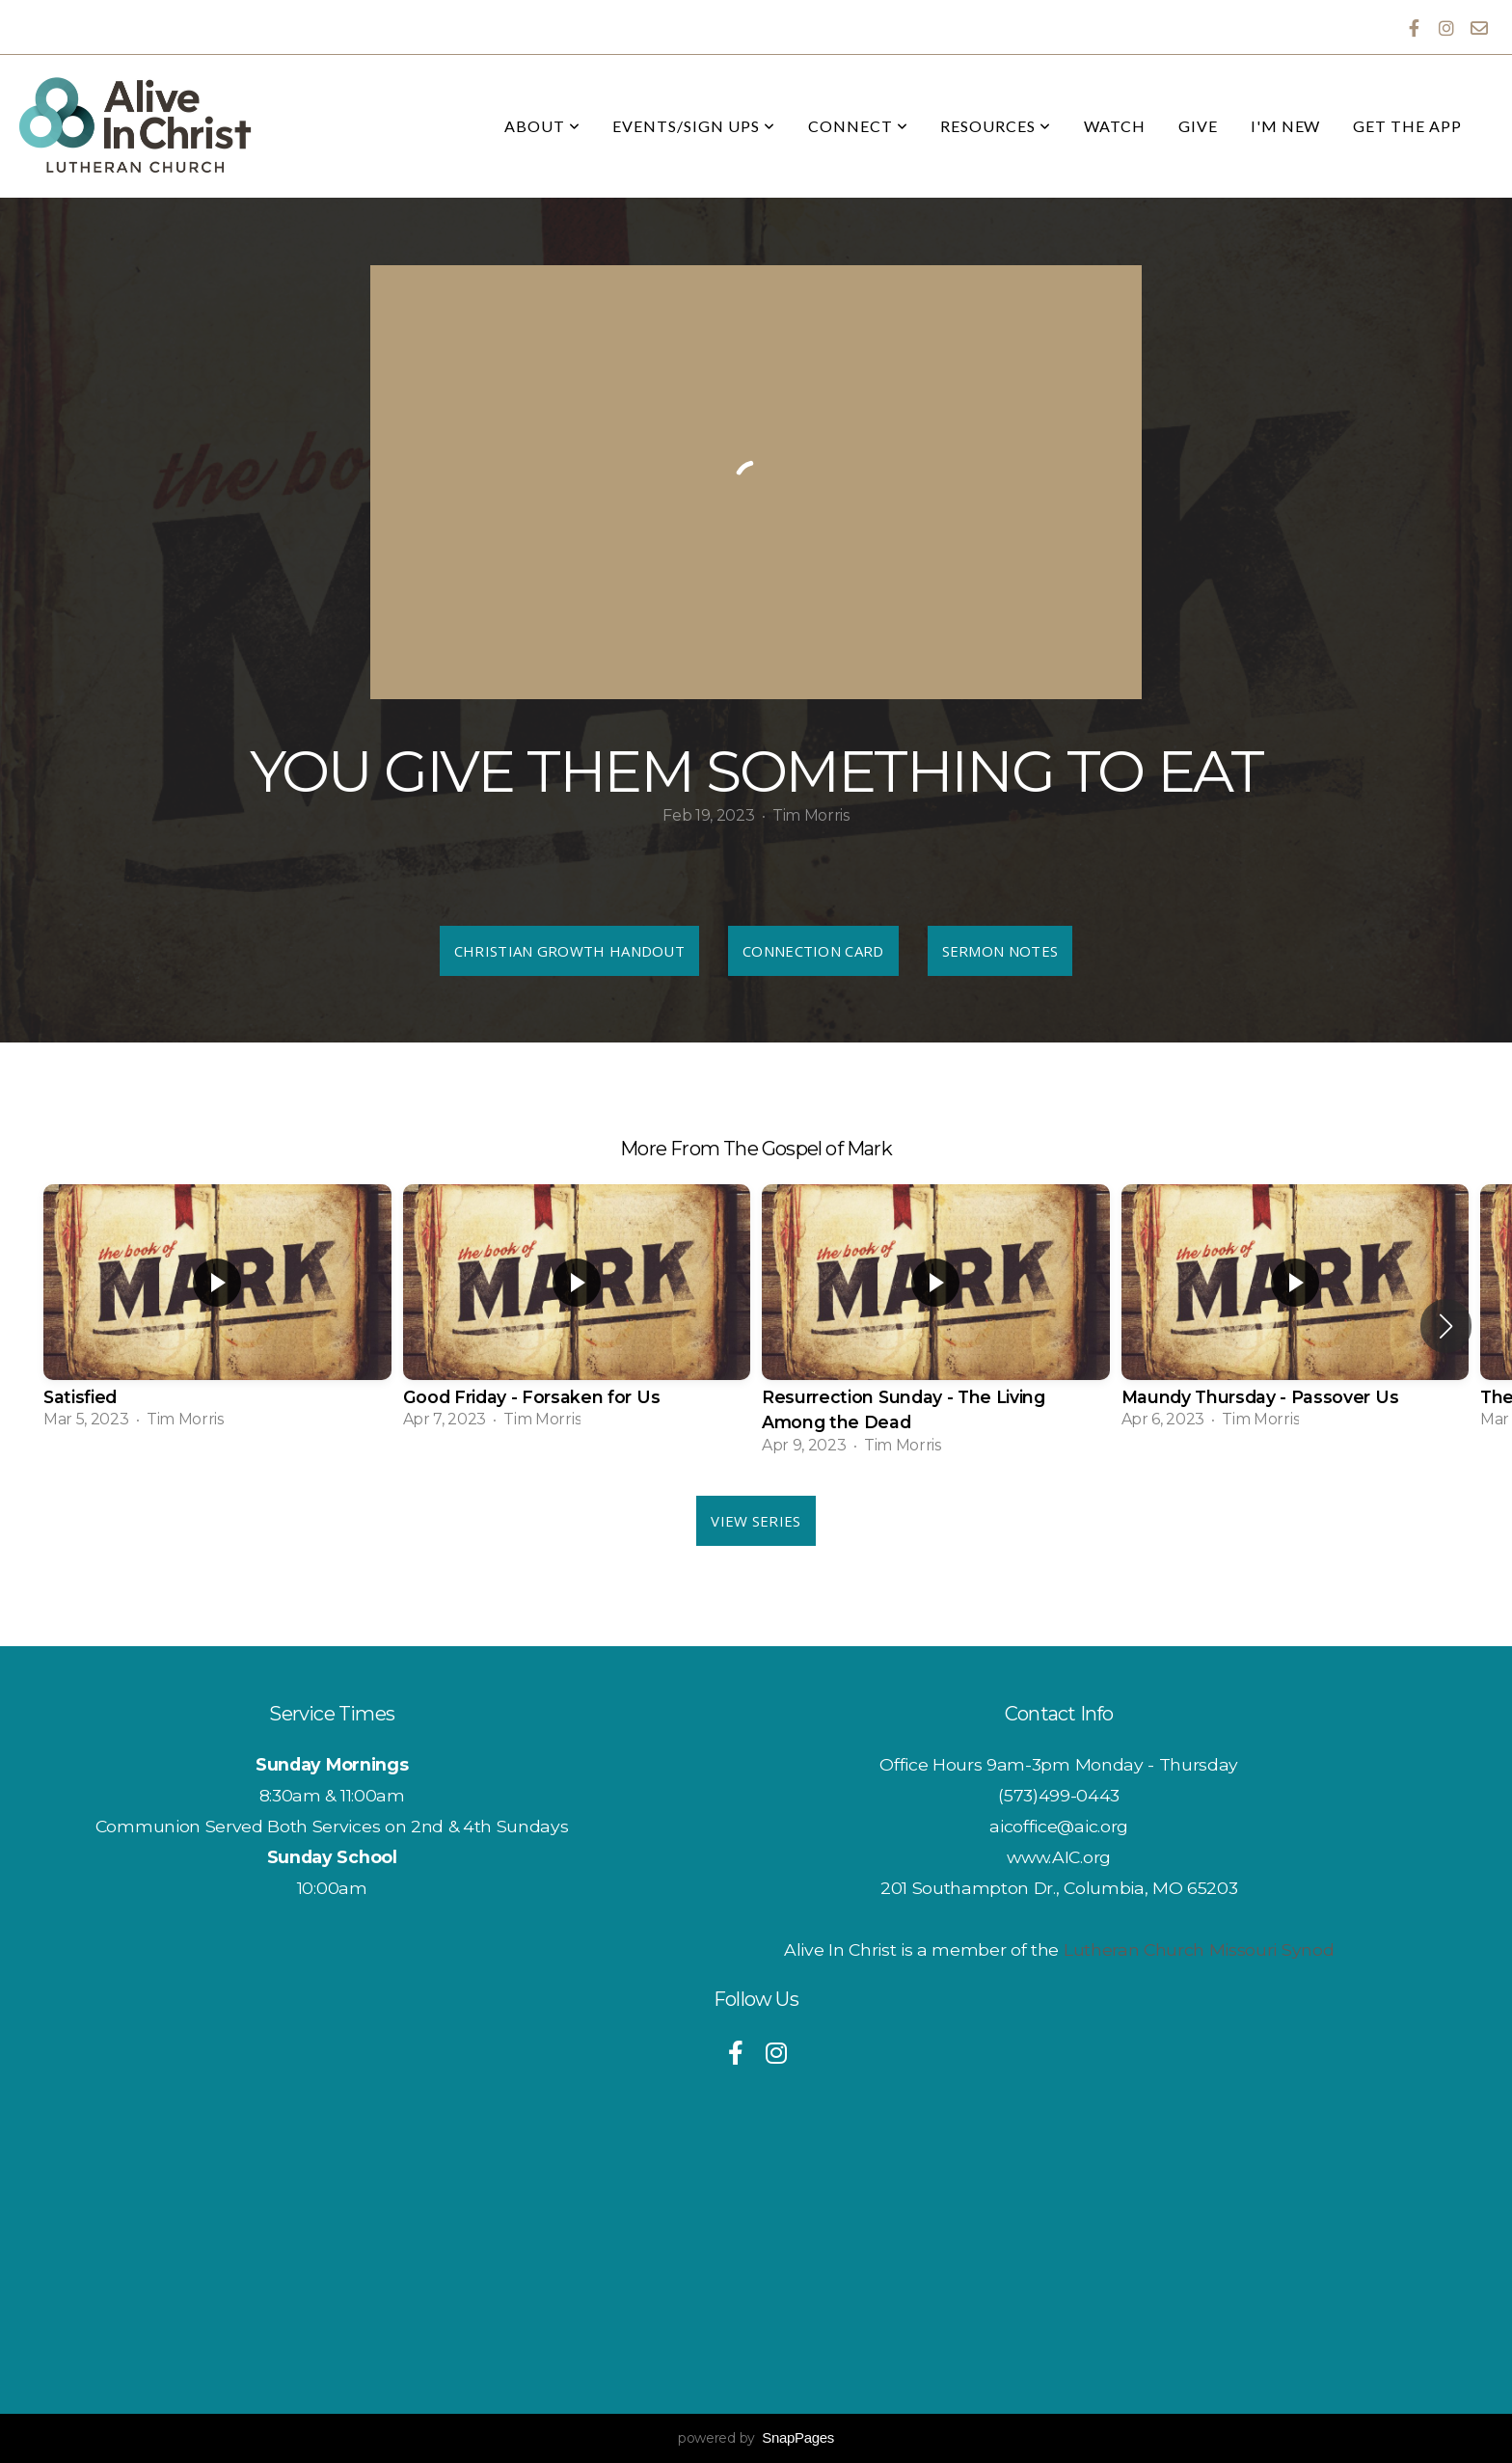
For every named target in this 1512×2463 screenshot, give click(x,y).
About (542, 126)
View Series (755, 1520)
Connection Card (813, 951)
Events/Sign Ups (693, 126)
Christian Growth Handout (569, 951)
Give (1198, 126)
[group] (217, 1312)
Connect (858, 126)
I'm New (1286, 126)
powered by (756, 2438)
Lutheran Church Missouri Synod (1199, 1949)
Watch (1115, 126)
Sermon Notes (1000, 951)
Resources (995, 126)
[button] (1446, 1326)
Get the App (1407, 126)
